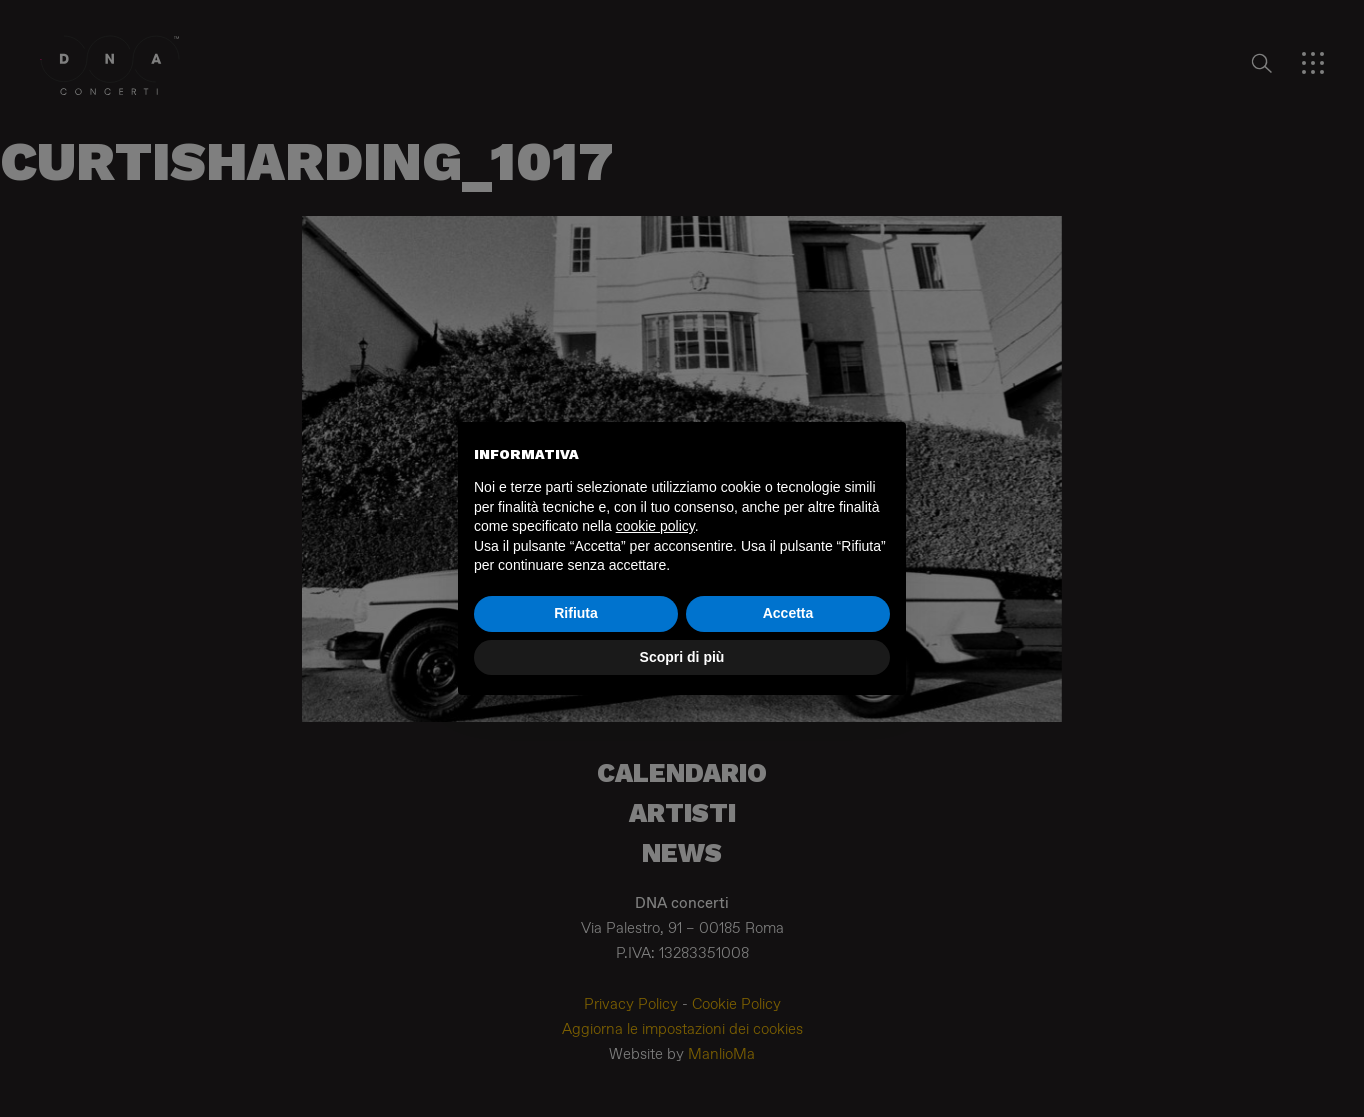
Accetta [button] (788, 613)
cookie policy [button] (655, 526)
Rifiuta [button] (576, 613)
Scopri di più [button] (682, 657)
